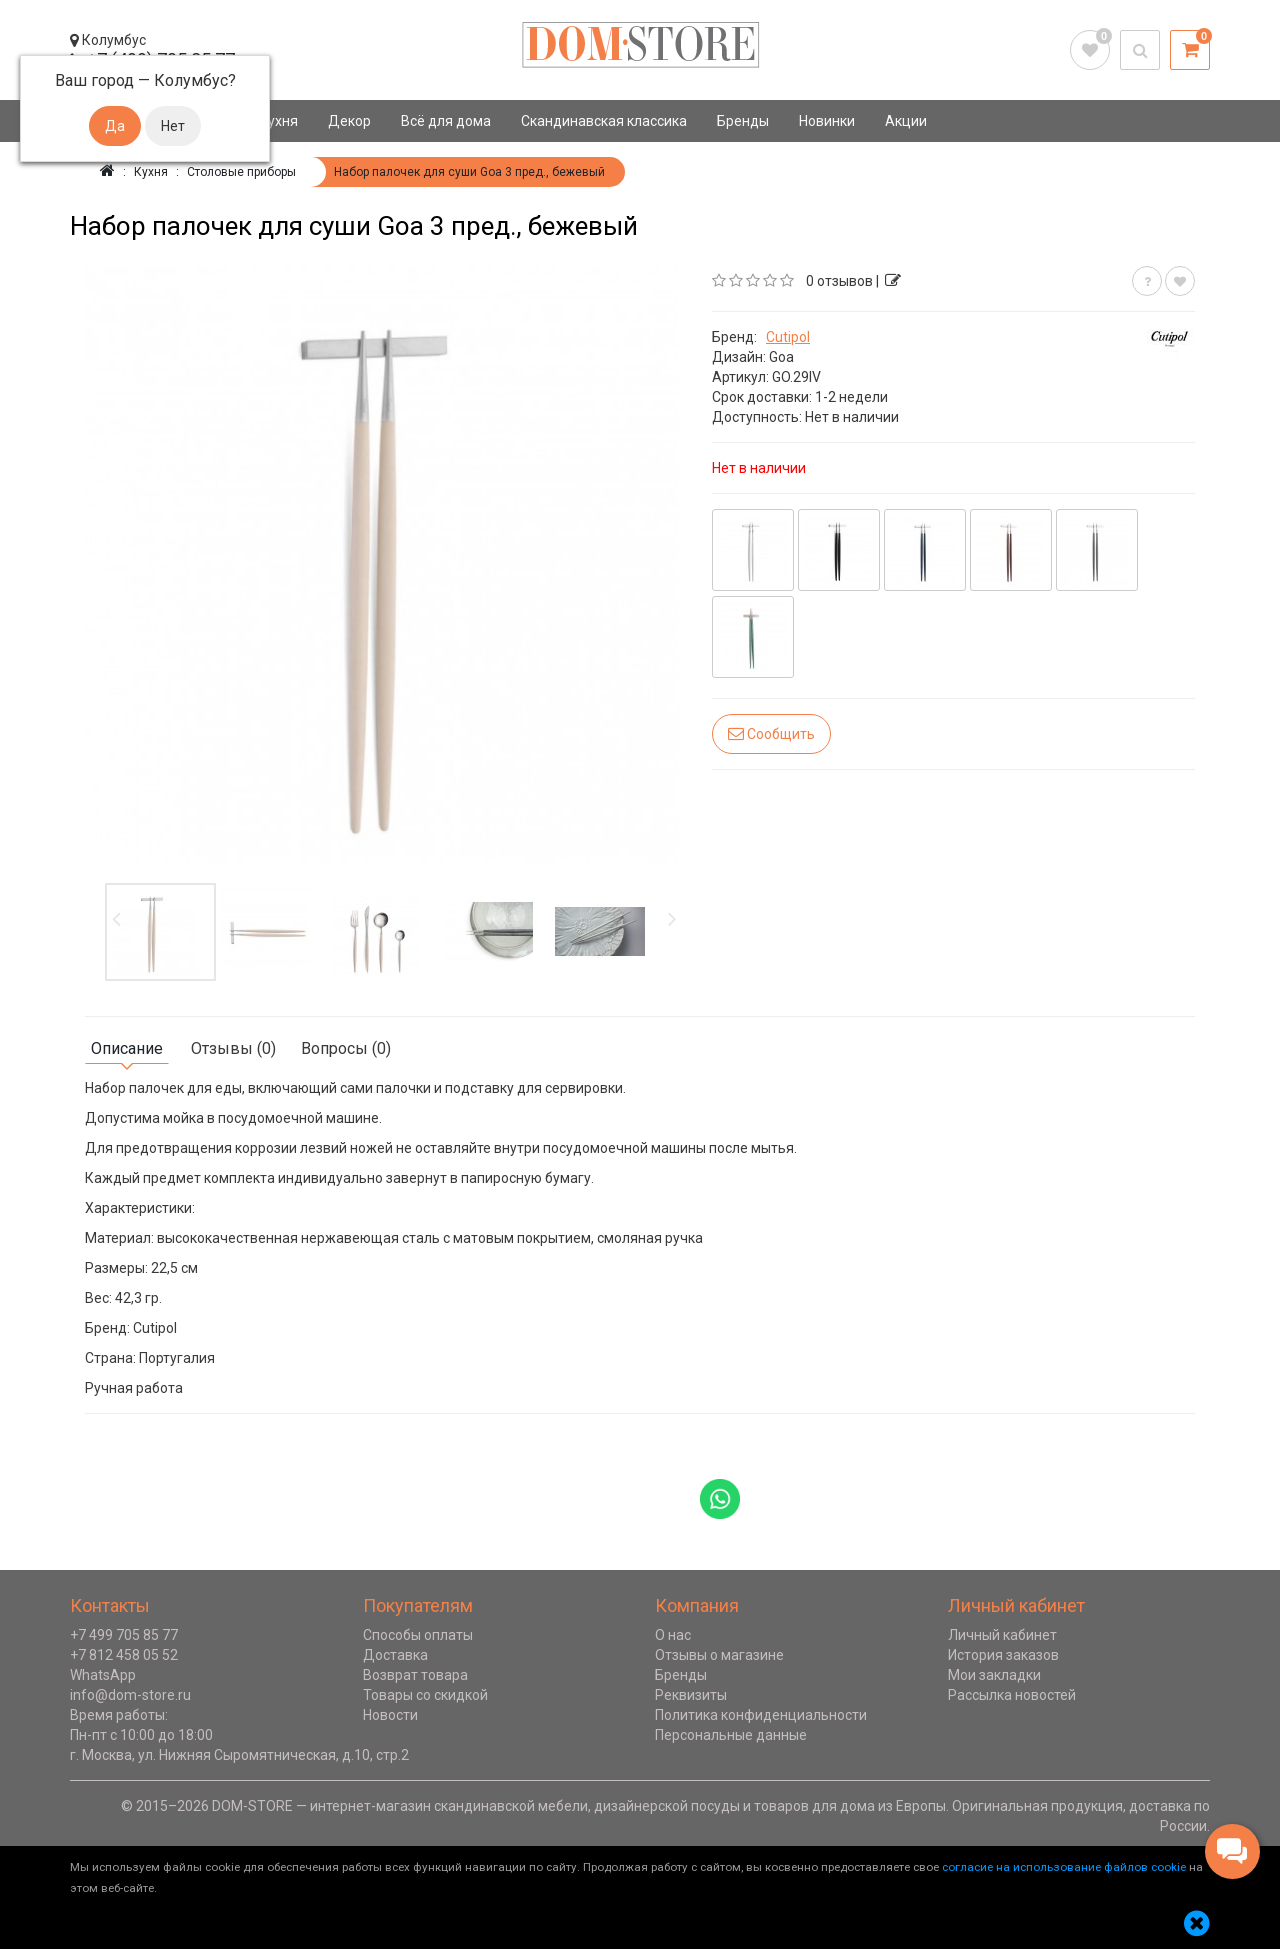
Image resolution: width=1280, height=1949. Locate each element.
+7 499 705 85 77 (124, 1635)
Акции (906, 121)
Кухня (278, 121)
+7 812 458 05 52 (124, 1655)
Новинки (827, 121)
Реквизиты (691, 1695)
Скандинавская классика (604, 121)
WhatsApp (103, 1675)
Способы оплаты (418, 1635)
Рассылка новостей (1012, 1695)
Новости (390, 1715)
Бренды (743, 121)
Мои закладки (994, 1675)
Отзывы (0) (233, 1048)
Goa (781, 357)
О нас (673, 1635)
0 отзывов (839, 281)
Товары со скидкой (425, 1695)
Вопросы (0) (346, 1048)
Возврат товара (415, 1675)
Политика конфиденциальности (761, 1715)
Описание (127, 1048)
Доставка (395, 1655)
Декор (349, 121)
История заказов (1003, 1655)
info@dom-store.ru (130, 1695)
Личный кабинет (1002, 1635)
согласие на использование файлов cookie (1064, 1867)
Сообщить (771, 733)
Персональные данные (731, 1735)
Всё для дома (446, 121)
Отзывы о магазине (719, 1655)
